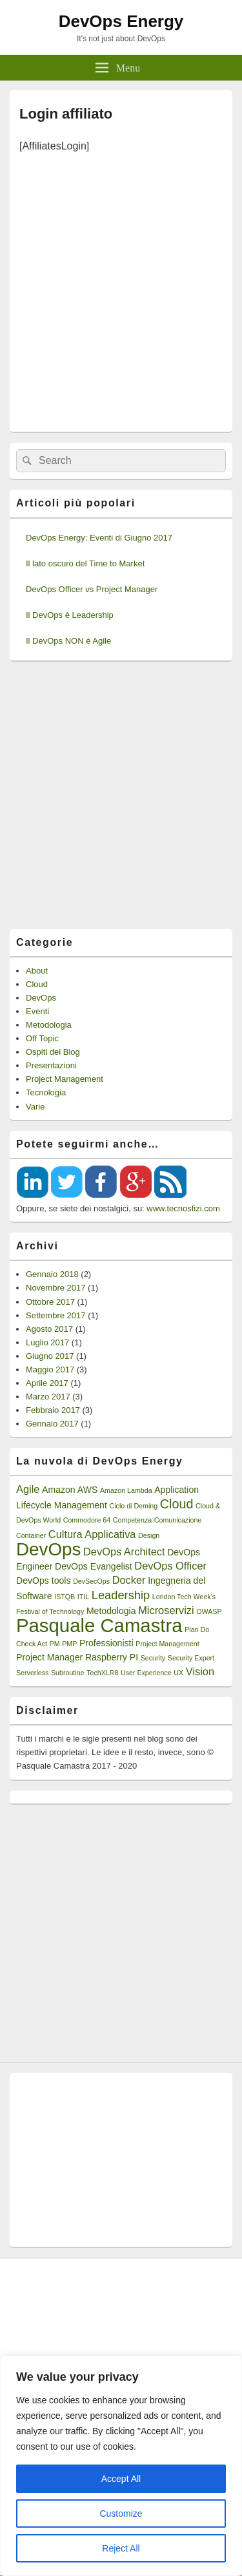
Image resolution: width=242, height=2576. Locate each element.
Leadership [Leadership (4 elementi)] (121, 1595)
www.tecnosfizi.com (182, 1208)
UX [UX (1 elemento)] (178, 1673)
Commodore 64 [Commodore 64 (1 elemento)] (86, 1520)
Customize (120, 2513)
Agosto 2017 (49, 1329)
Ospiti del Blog (53, 1052)
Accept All (121, 2479)
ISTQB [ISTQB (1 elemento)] (64, 1596)
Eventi (37, 1011)
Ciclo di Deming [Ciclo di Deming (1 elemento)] (133, 1506)
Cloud (37, 984)
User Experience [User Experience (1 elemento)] (146, 1673)
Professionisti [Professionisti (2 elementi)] (106, 1643)
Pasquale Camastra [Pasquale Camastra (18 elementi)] (99, 1625)
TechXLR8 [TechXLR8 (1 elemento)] (102, 1673)
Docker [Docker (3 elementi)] (129, 1580)
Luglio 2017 (47, 1342)
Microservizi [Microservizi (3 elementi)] (166, 1610)
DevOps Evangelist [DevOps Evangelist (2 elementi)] (93, 1566)
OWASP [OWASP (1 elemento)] (208, 1611)
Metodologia (49, 1025)
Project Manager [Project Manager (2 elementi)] (49, 1657)
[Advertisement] (121, 288)
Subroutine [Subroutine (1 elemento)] (68, 1673)
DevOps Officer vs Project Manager (91, 589)
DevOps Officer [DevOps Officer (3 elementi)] (170, 1566)
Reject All (120, 2548)
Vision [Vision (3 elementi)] (200, 1671)
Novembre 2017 (56, 1288)
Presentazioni (51, 1065)
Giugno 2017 (50, 1356)
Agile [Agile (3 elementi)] (27, 1489)
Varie (35, 1106)
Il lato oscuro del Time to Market (85, 563)
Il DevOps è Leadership (70, 615)
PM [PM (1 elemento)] (55, 1644)
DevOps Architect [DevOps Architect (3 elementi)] (124, 1551)
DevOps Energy (121, 21)
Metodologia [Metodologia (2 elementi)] (111, 1611)
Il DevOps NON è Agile (68, 641)
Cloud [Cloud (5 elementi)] (177, 1504)
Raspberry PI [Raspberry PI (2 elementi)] (111, 1657)
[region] (121, 2466)
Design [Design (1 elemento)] (148, 1535)
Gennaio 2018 (52, 1274)
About (37, 971)
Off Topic (42, 1038)
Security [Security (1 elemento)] (153, 1658)
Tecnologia (46, 1092)
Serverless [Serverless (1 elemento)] (32, 1673)
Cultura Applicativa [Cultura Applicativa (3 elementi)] (92, 1534)
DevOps (41, 998)
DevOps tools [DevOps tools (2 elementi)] (43, 1580)
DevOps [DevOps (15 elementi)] (48, 1549)
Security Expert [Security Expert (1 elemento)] (191, 1658)
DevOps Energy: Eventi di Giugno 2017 (99, 538)
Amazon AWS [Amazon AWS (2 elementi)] (69, 1490)
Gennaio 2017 (52, 1423)
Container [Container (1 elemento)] (31, 1535)
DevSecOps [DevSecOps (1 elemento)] (91, 1581)
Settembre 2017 (56, 1315)
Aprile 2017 (47, 1383)
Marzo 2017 (48, 1396)
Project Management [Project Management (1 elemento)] (167, 1644)
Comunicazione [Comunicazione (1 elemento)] (177, 1520)
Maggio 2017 (50, 1369)
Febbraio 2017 (53, 1410)
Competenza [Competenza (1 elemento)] (132, 1520)
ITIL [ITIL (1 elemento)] (83, 1596)
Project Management (64, 1079)
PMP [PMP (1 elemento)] (69, 1644)
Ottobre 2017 (50, 1302)
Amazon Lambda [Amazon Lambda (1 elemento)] (126, 1490)
